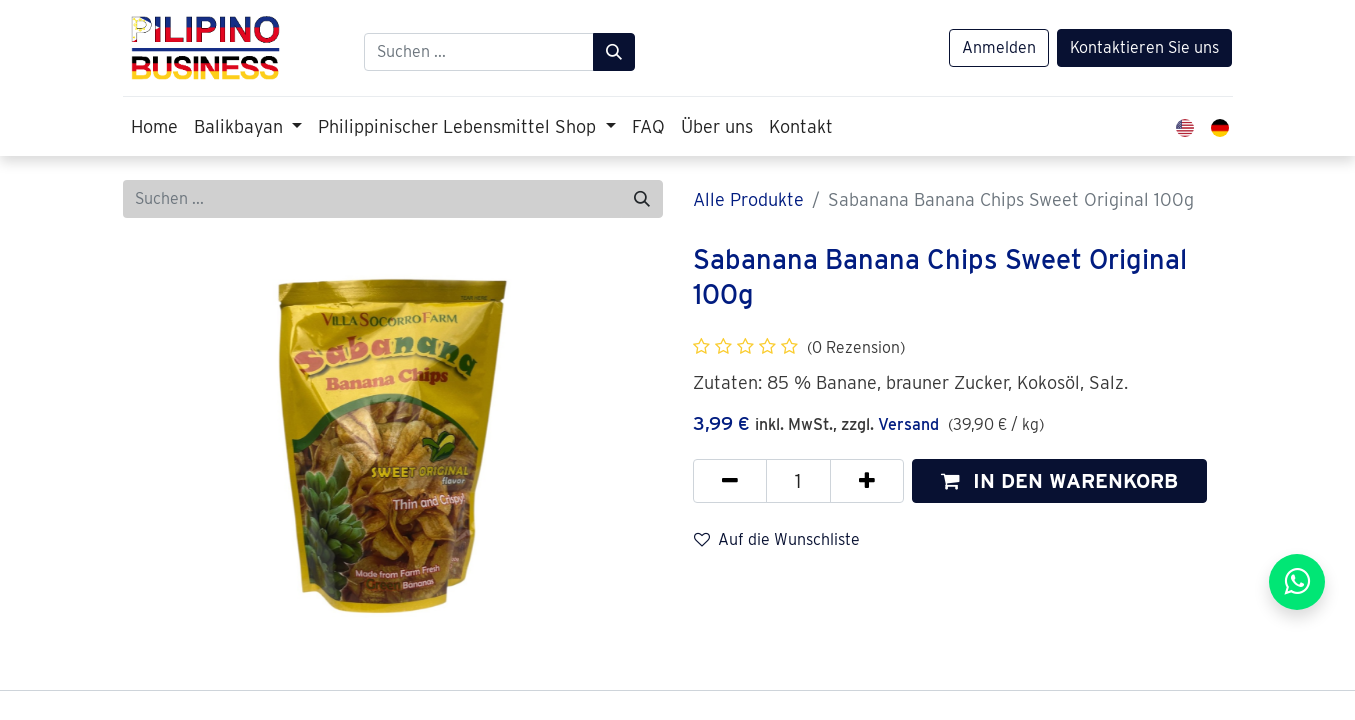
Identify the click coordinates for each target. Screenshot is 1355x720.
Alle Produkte (748, 199)
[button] (1059, 481)
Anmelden (999, 47)
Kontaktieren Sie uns (1144, 47)
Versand (908, 424)
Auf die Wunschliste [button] (777, 539)
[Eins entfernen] (730, 481)
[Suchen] (614, 52)
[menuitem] (154, 126)
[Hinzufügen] (867, 481)
